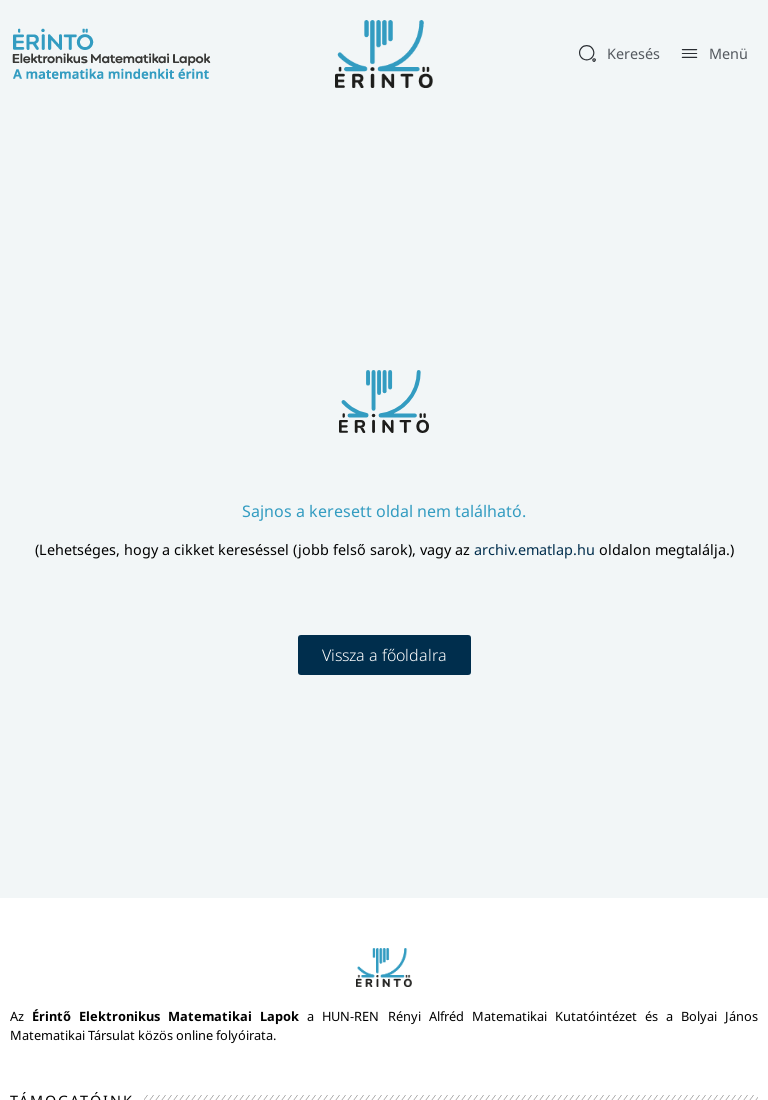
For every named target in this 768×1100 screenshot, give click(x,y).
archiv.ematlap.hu (536, 549)
